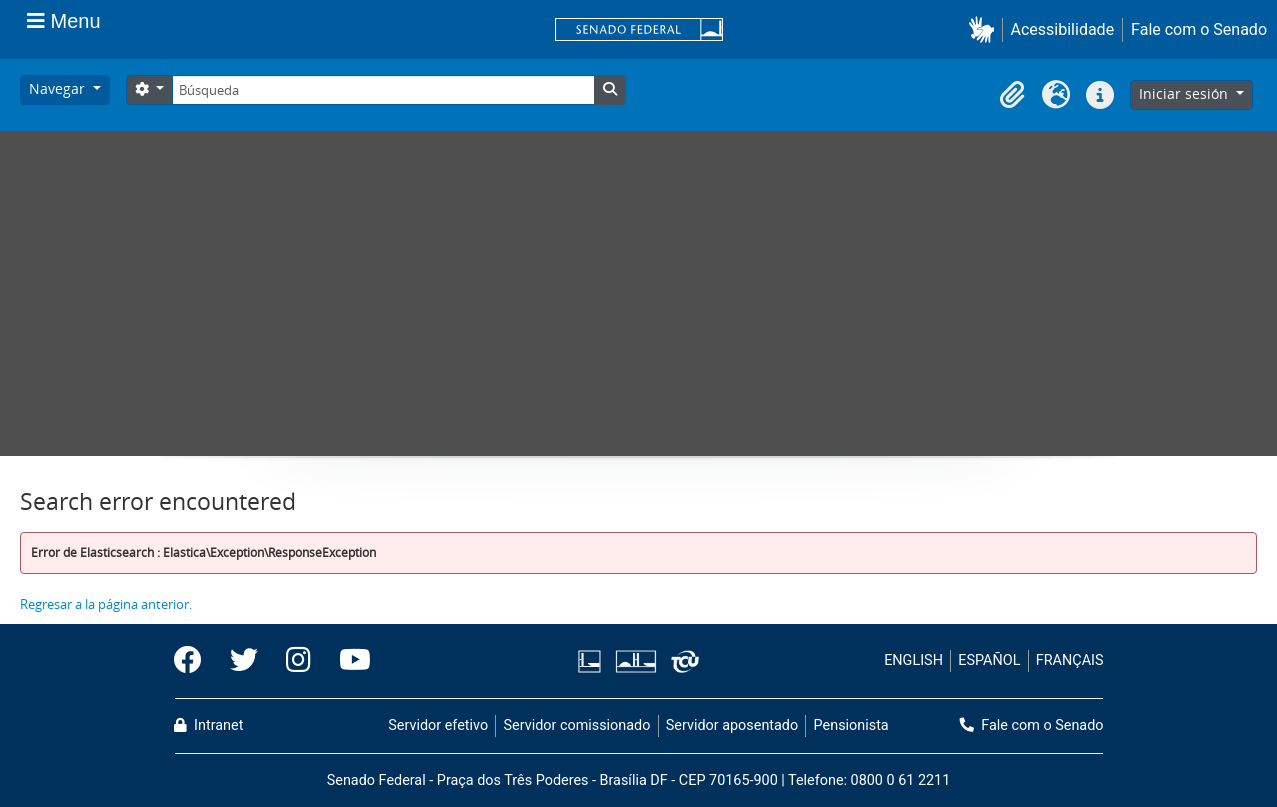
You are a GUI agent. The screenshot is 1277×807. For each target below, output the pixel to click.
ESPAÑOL (989, 660)
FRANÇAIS (1070, 660)
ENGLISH (913, 660)
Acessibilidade (1063, 29)
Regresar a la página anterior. (106, 604)
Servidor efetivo (438, 725)
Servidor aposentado (732, 725)
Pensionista (851, 725)
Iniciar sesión (1185, 93)
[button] (985, 29)
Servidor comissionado (576, 725)
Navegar (59, 88)
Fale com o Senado (1199, 29)
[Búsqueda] (383, 90)
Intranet (209, 725)
